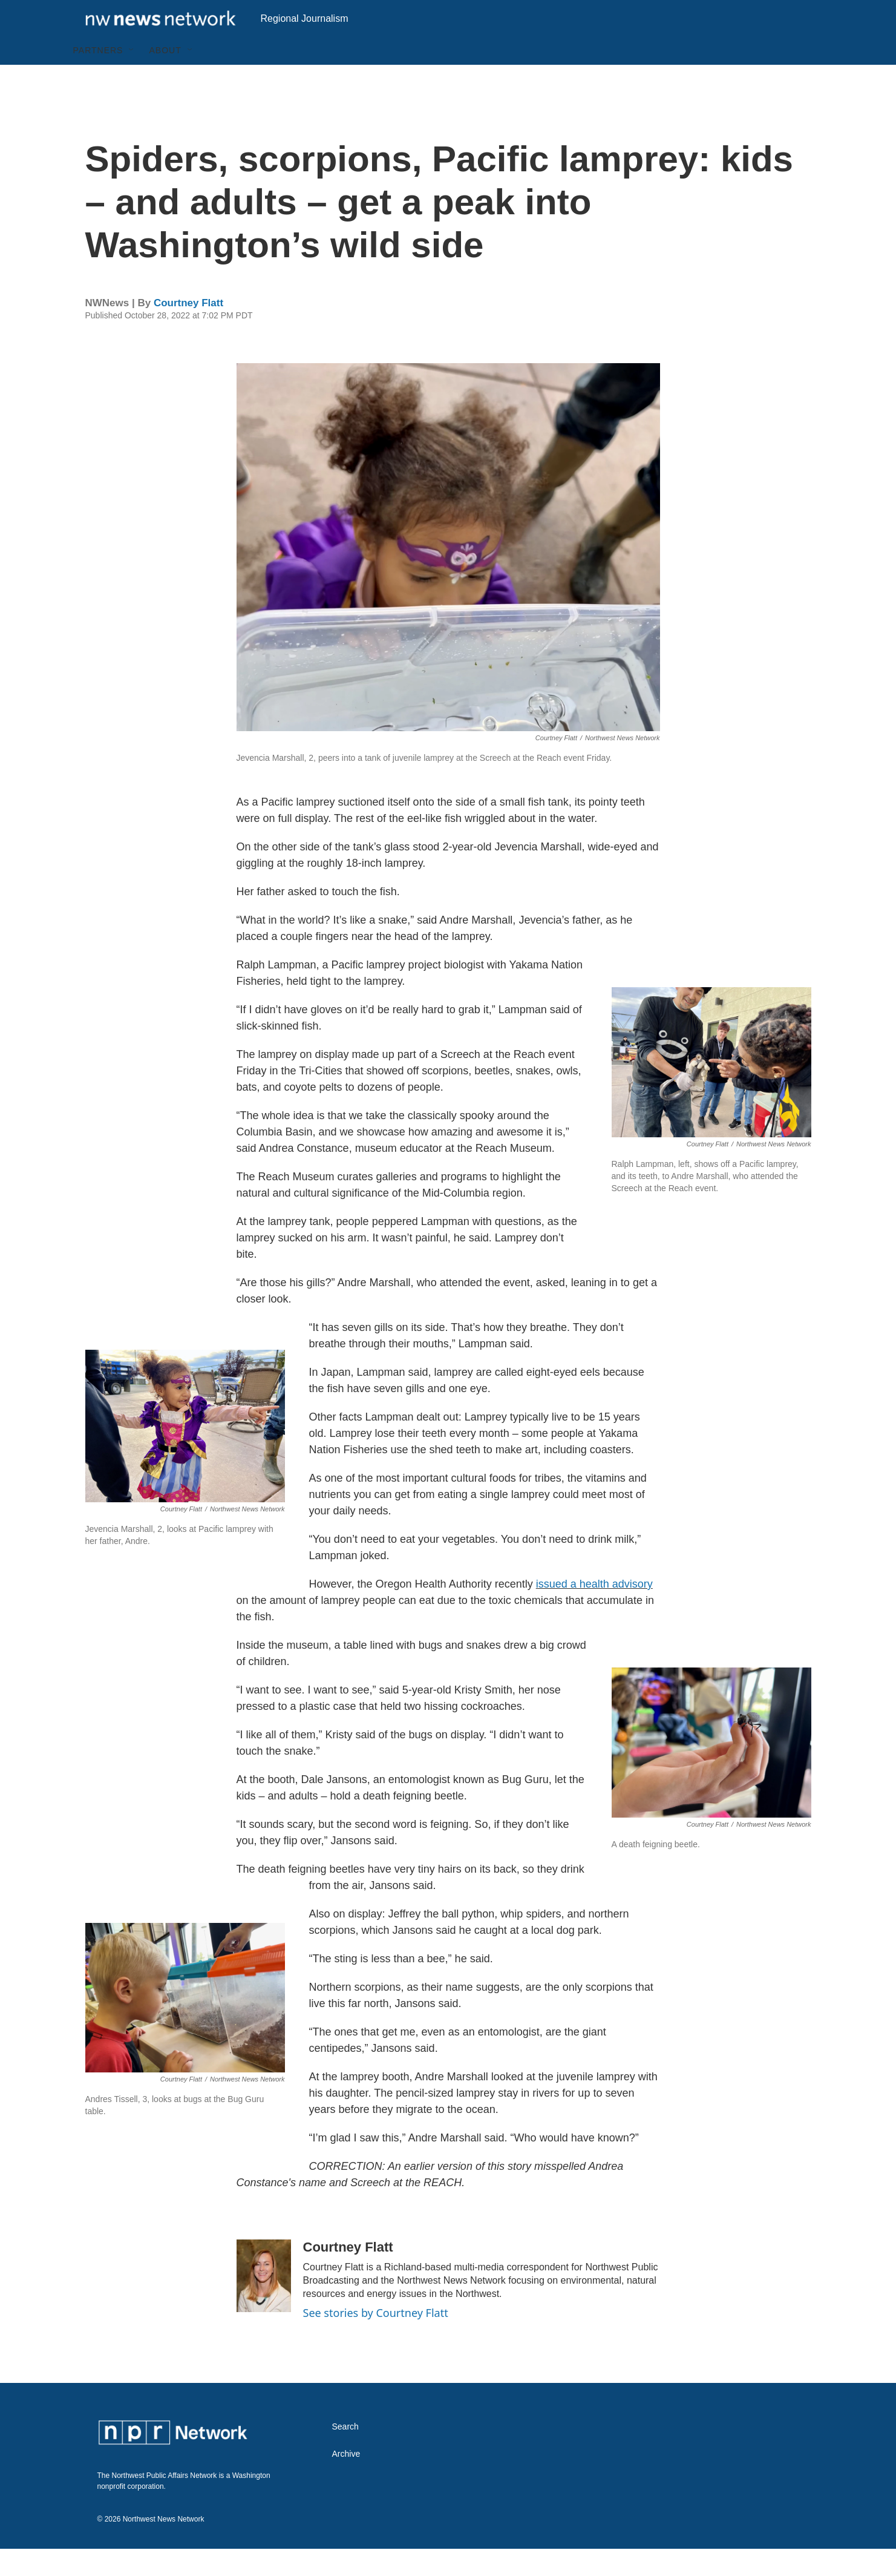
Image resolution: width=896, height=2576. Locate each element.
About (165, 77)
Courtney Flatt (188, 330)
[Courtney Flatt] (264, 2303)
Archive (346, 2481)
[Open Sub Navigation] (132, 77)
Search (345, 2454)
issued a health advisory (594, 1611)
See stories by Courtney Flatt (375, 2340)
